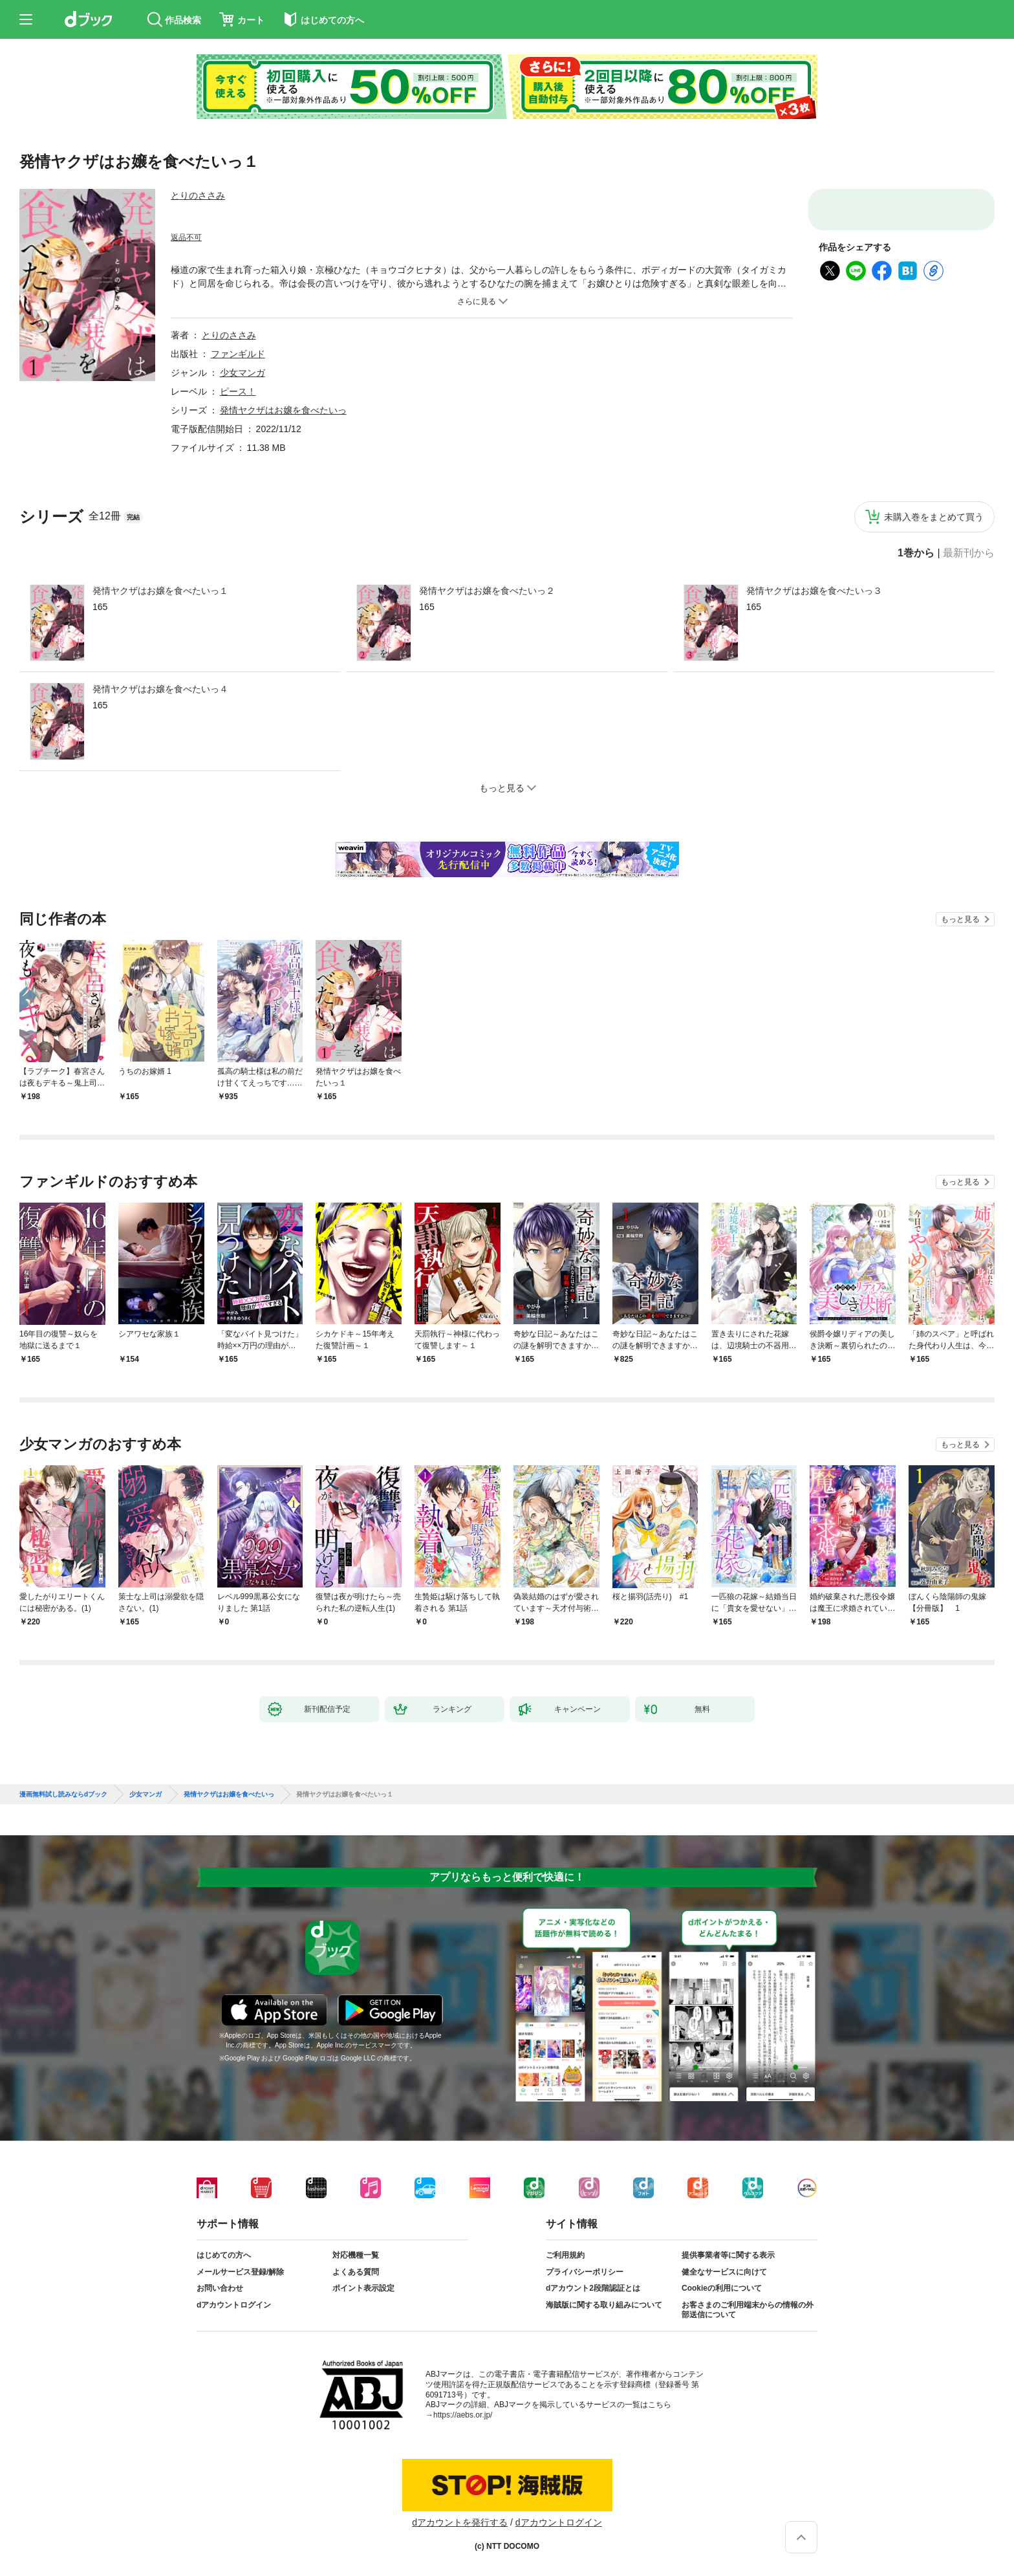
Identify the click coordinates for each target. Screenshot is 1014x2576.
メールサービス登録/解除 (240, 2271)
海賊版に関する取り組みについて (604, 2304)
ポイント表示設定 (363, 2288)
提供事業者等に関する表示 (728, 2255)
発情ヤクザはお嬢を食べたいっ (283, 410)
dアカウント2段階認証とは (593, 2288)
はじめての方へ (224, 2255)
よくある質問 (355, 2271)
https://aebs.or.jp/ (462, 2414)
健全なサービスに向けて (724, 2271)
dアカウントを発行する (460, 2522)
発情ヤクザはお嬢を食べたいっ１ (160, 590)
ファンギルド (238, 354)
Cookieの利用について (722, 2288)
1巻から (916, 553)
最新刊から (969, 553)
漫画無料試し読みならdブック (63, 1794)
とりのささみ (198, 195)
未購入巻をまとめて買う (934, 517)
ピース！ (238, 391)
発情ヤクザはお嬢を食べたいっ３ (814, 590)
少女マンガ (242, 372)
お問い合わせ (220, 2288)
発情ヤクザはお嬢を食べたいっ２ (487, 590)
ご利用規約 (565, 2255)
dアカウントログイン (234, 2304)
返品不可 (186, 237)
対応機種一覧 (355, 2255)
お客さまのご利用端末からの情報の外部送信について (748, 2310)
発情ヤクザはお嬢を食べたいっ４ (160, 689)
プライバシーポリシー (584, 2271)
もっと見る (960, 919)
